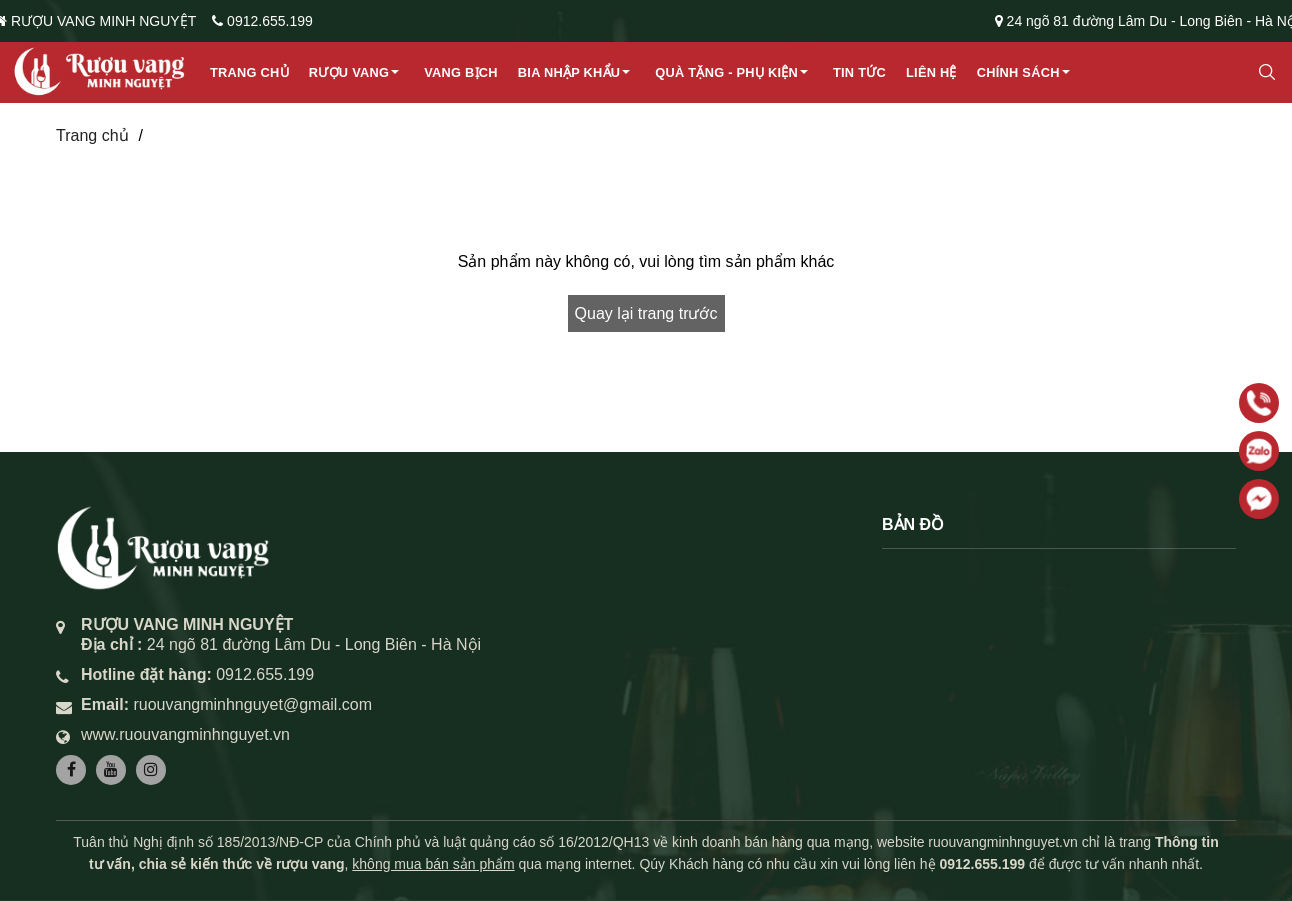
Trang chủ (249, 72)
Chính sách (1018, 72)
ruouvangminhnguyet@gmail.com (252, 704)
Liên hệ (931, 72)
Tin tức (859, 72)
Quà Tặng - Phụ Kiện (726, 72)
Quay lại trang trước (646, 313)
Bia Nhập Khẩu (569, 72)
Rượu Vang (349, 72)
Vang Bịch (461, 72)
